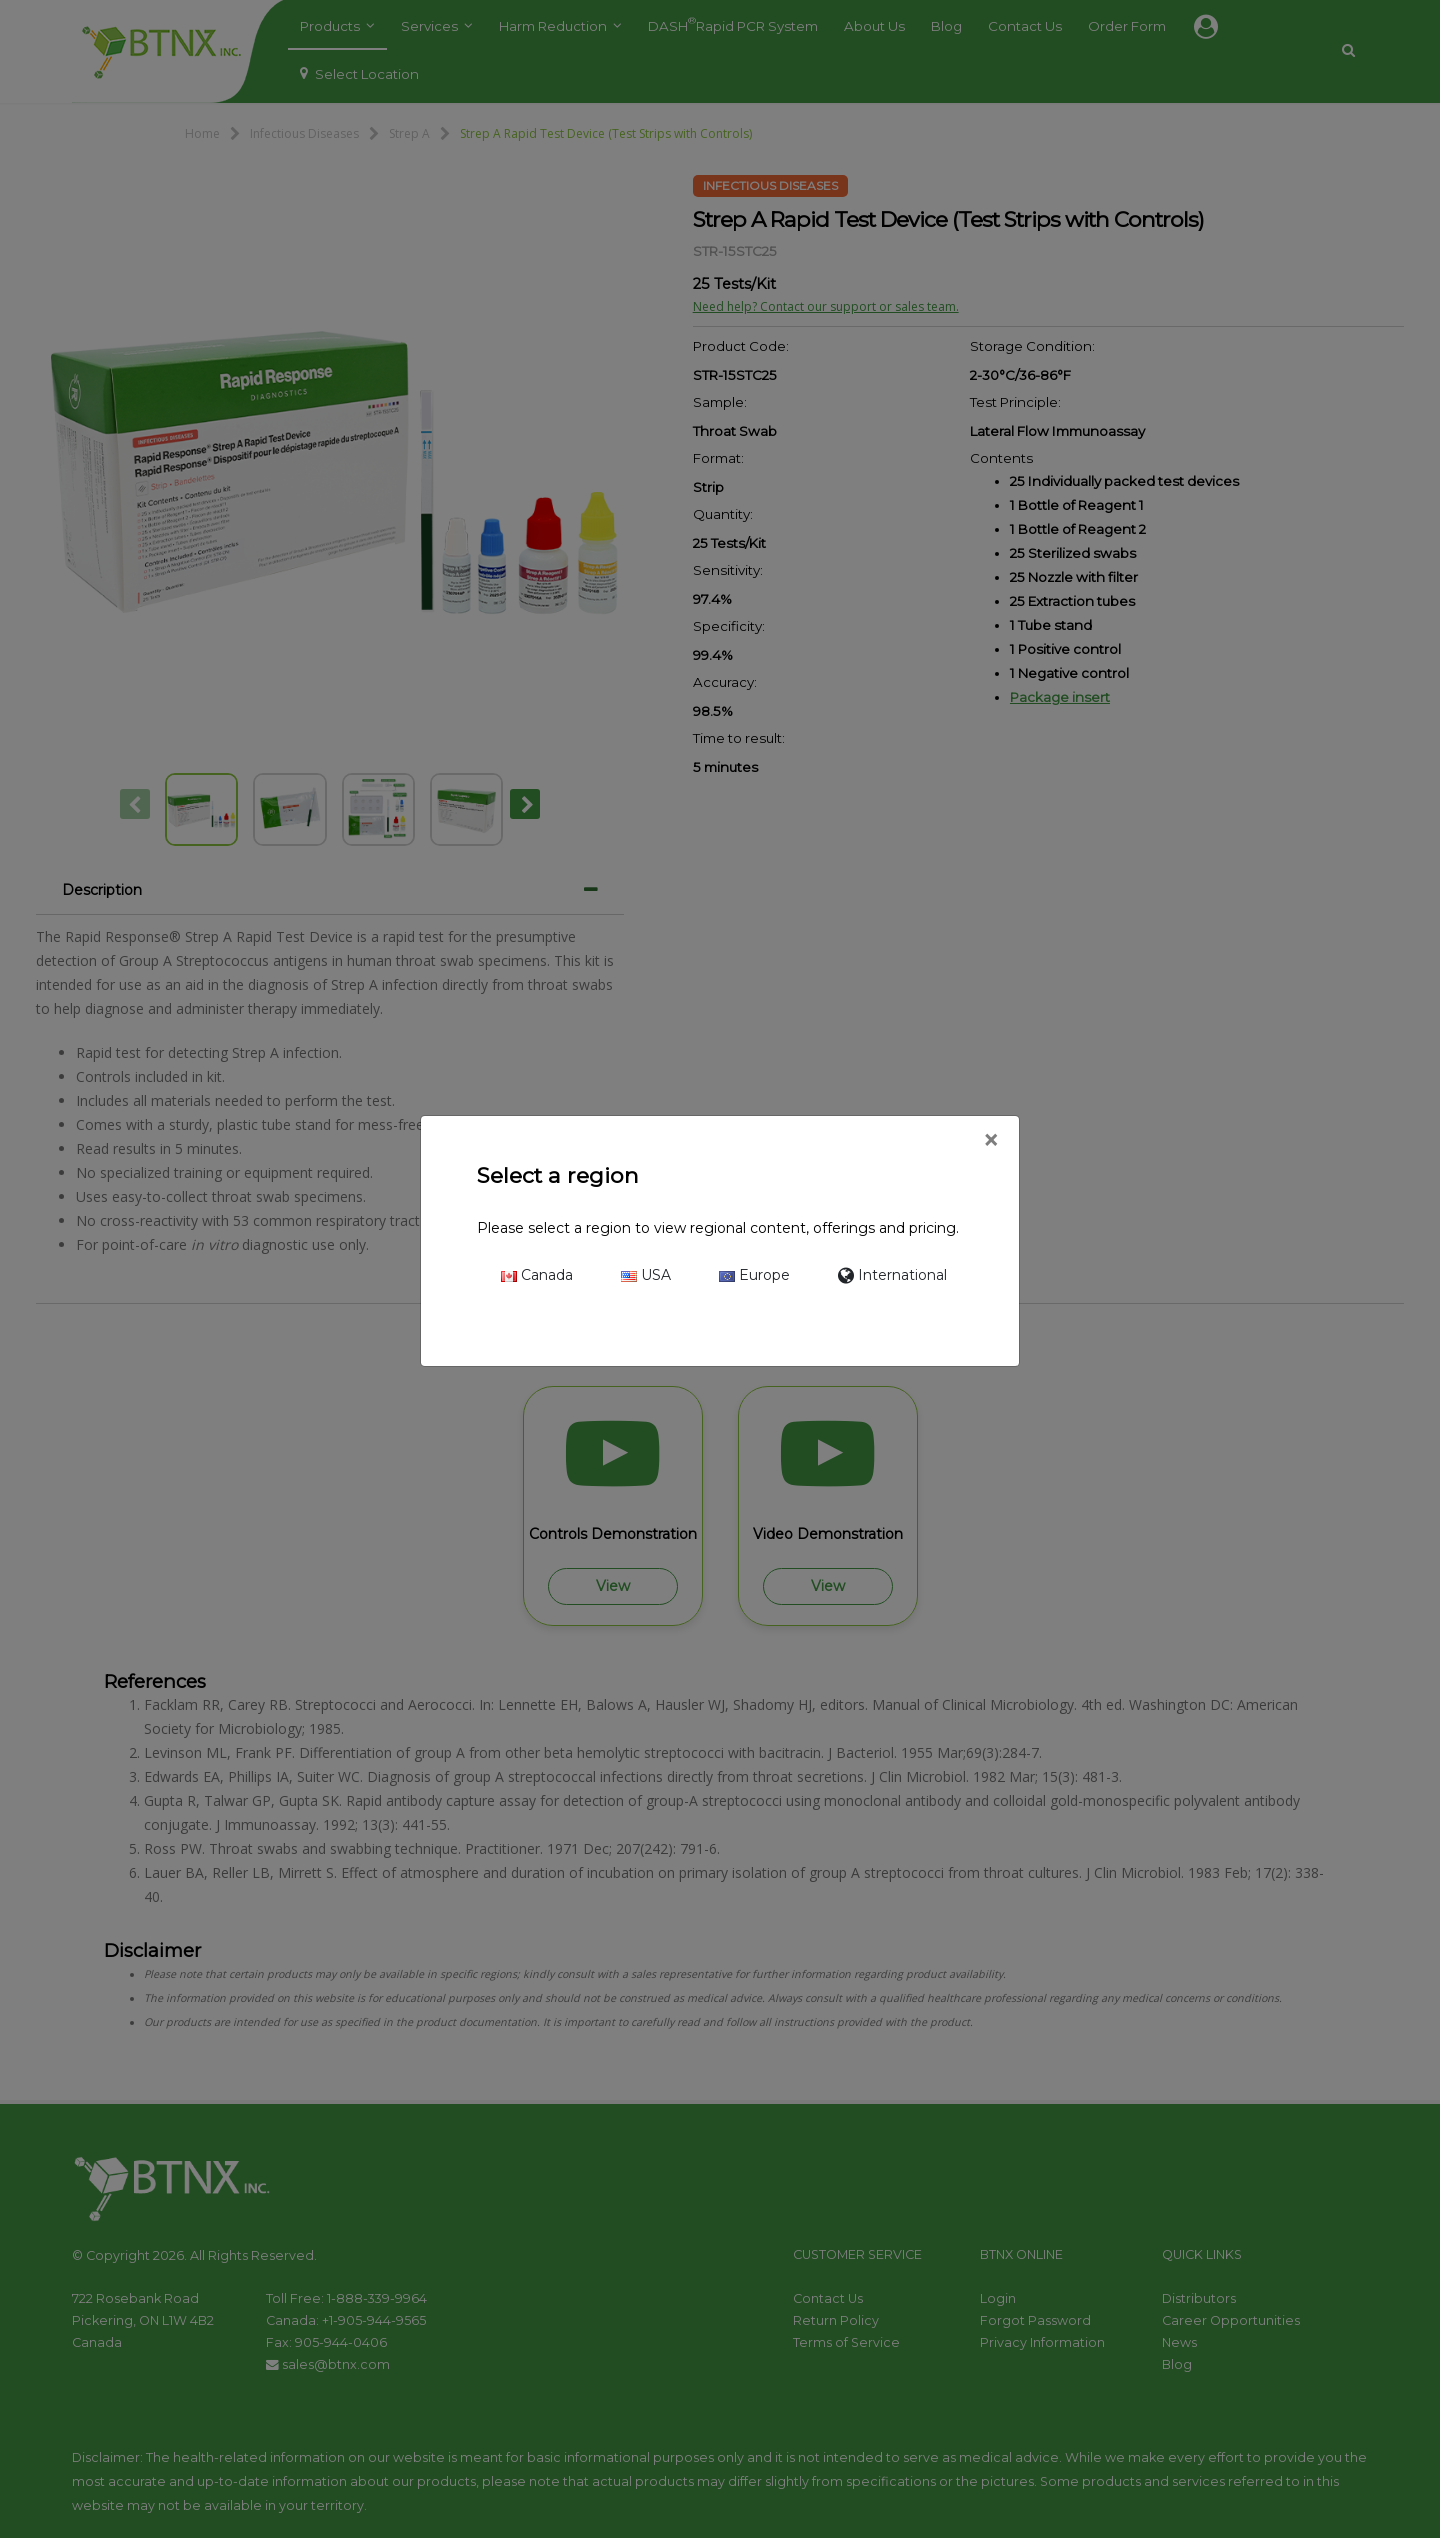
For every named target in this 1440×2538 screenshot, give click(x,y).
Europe (754, 1275)
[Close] (990, 1141)
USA (646, 1275)
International (892, 1275)
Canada (537, 1275)
